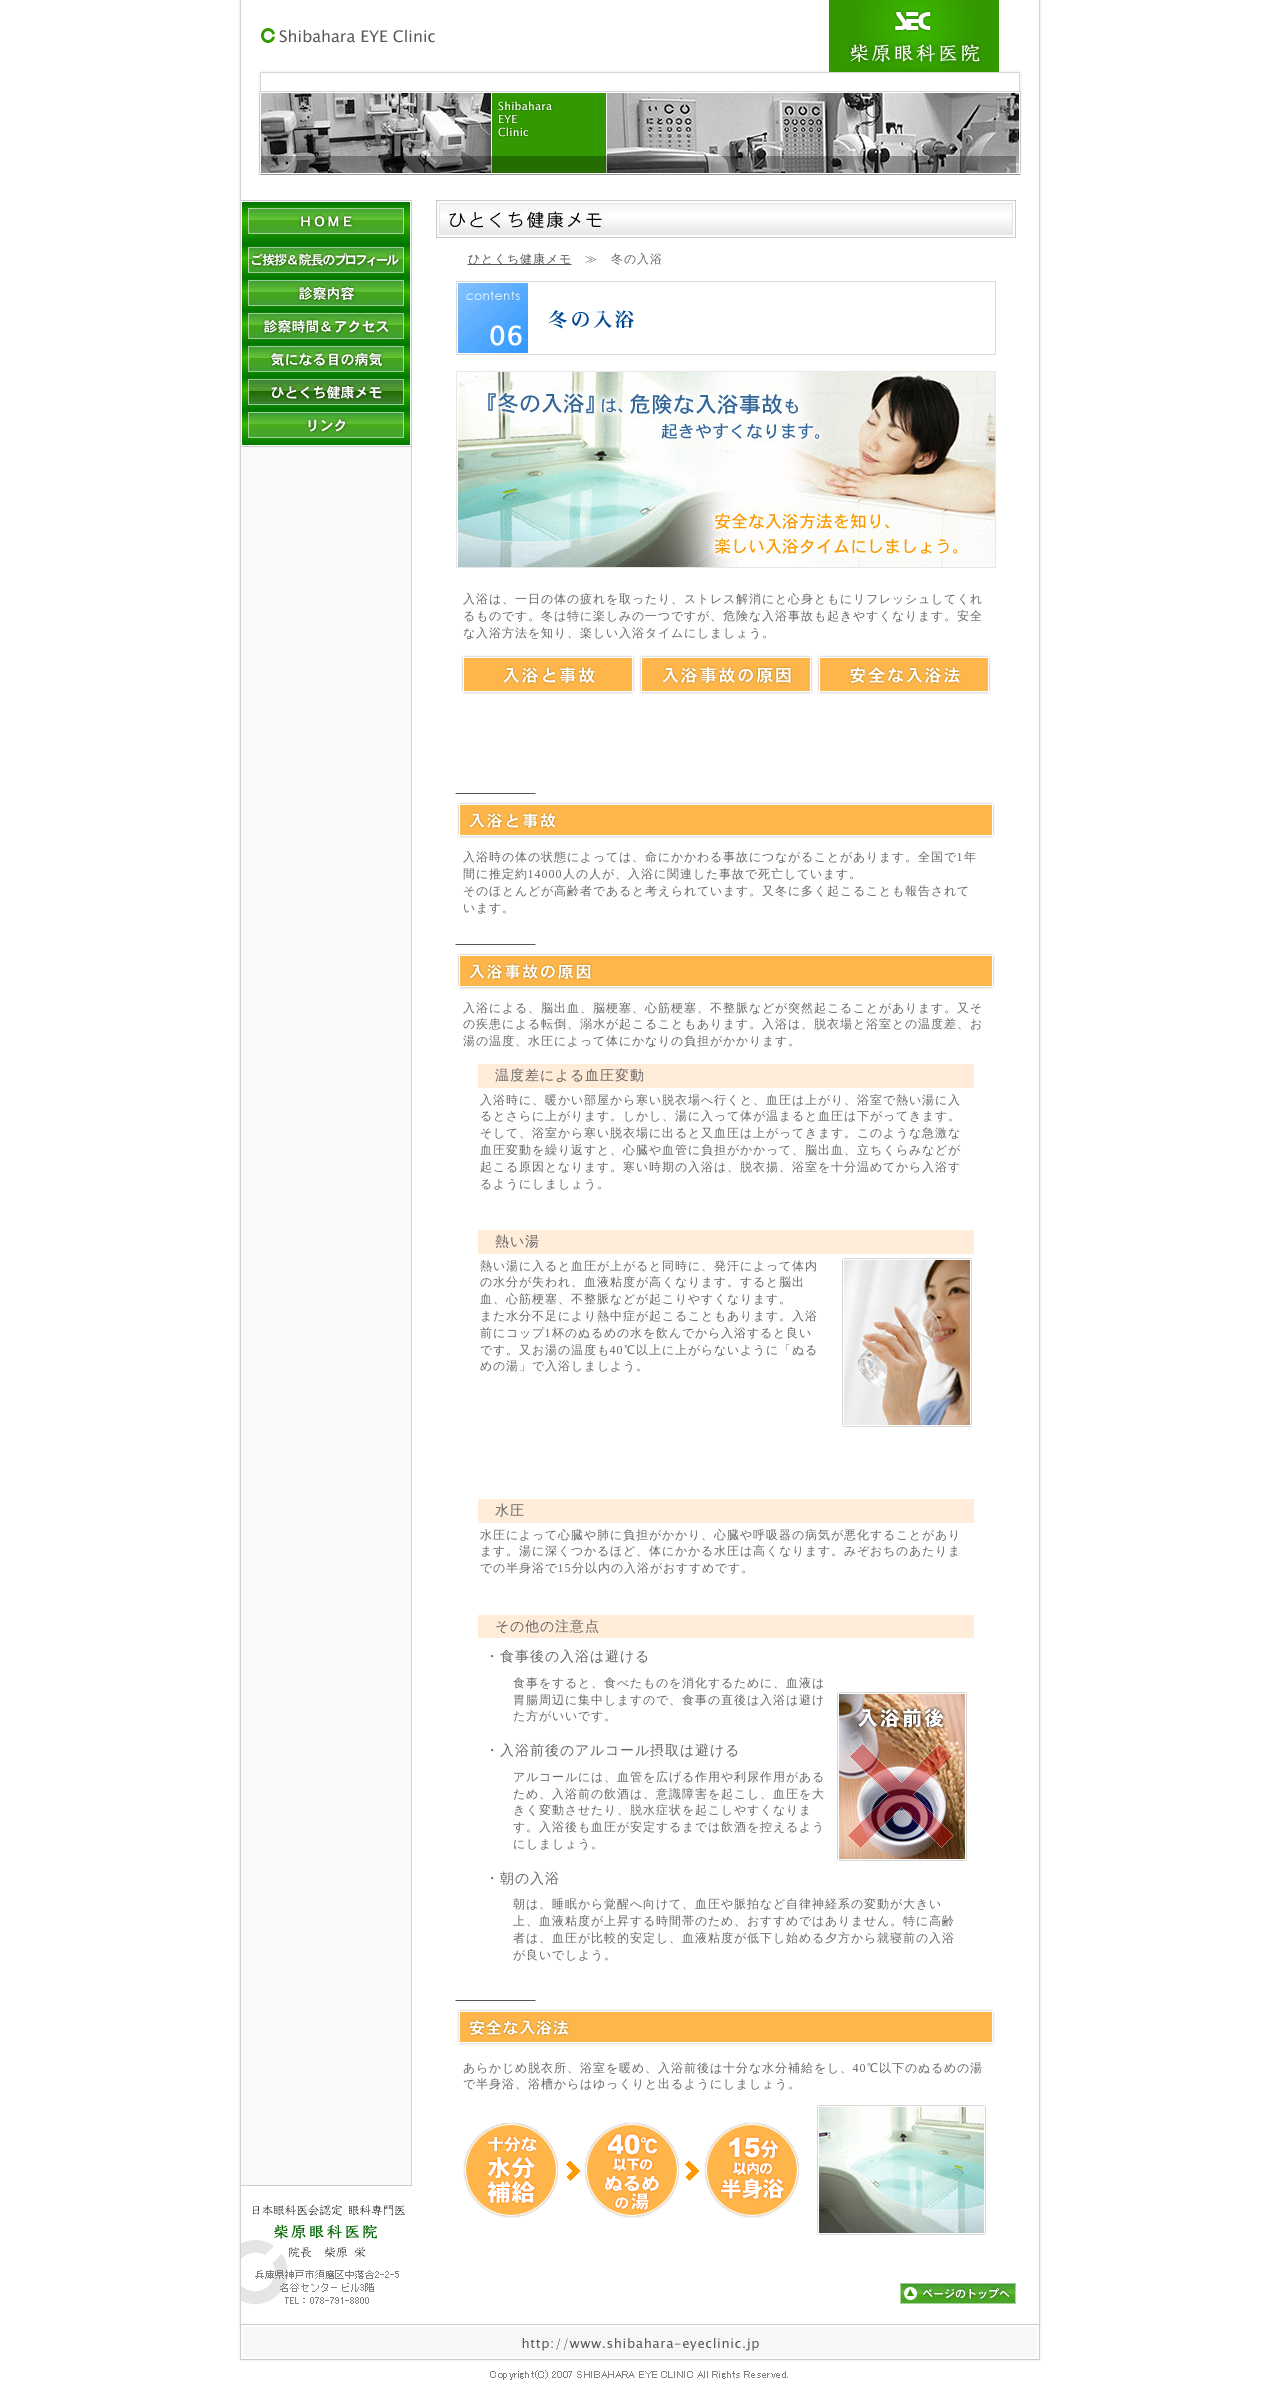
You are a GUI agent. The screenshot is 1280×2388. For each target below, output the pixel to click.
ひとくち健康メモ (520, 259)
